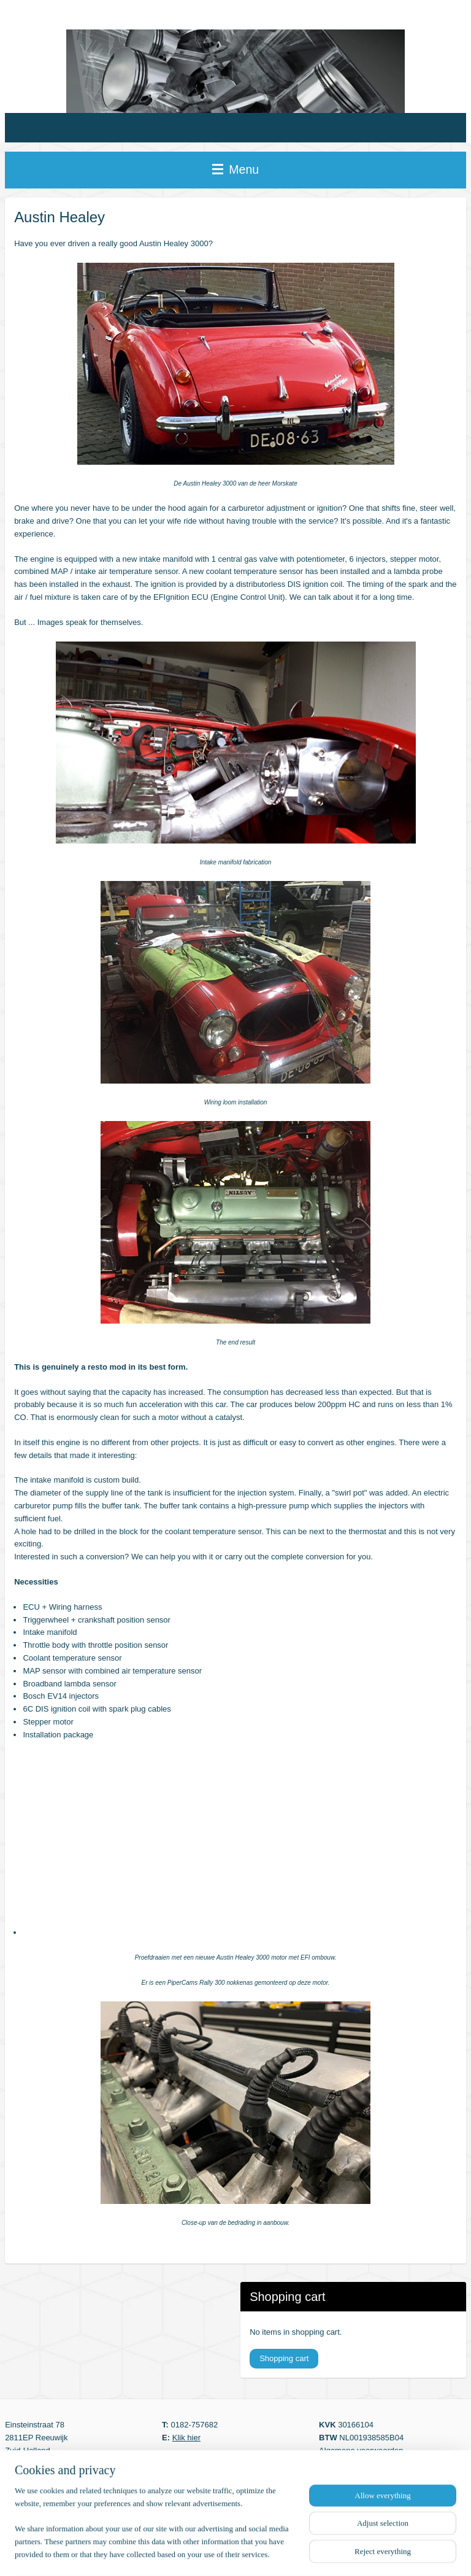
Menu (235, 169)
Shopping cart (283, 2358)
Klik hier (186, 2437)
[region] (154, 2530)
